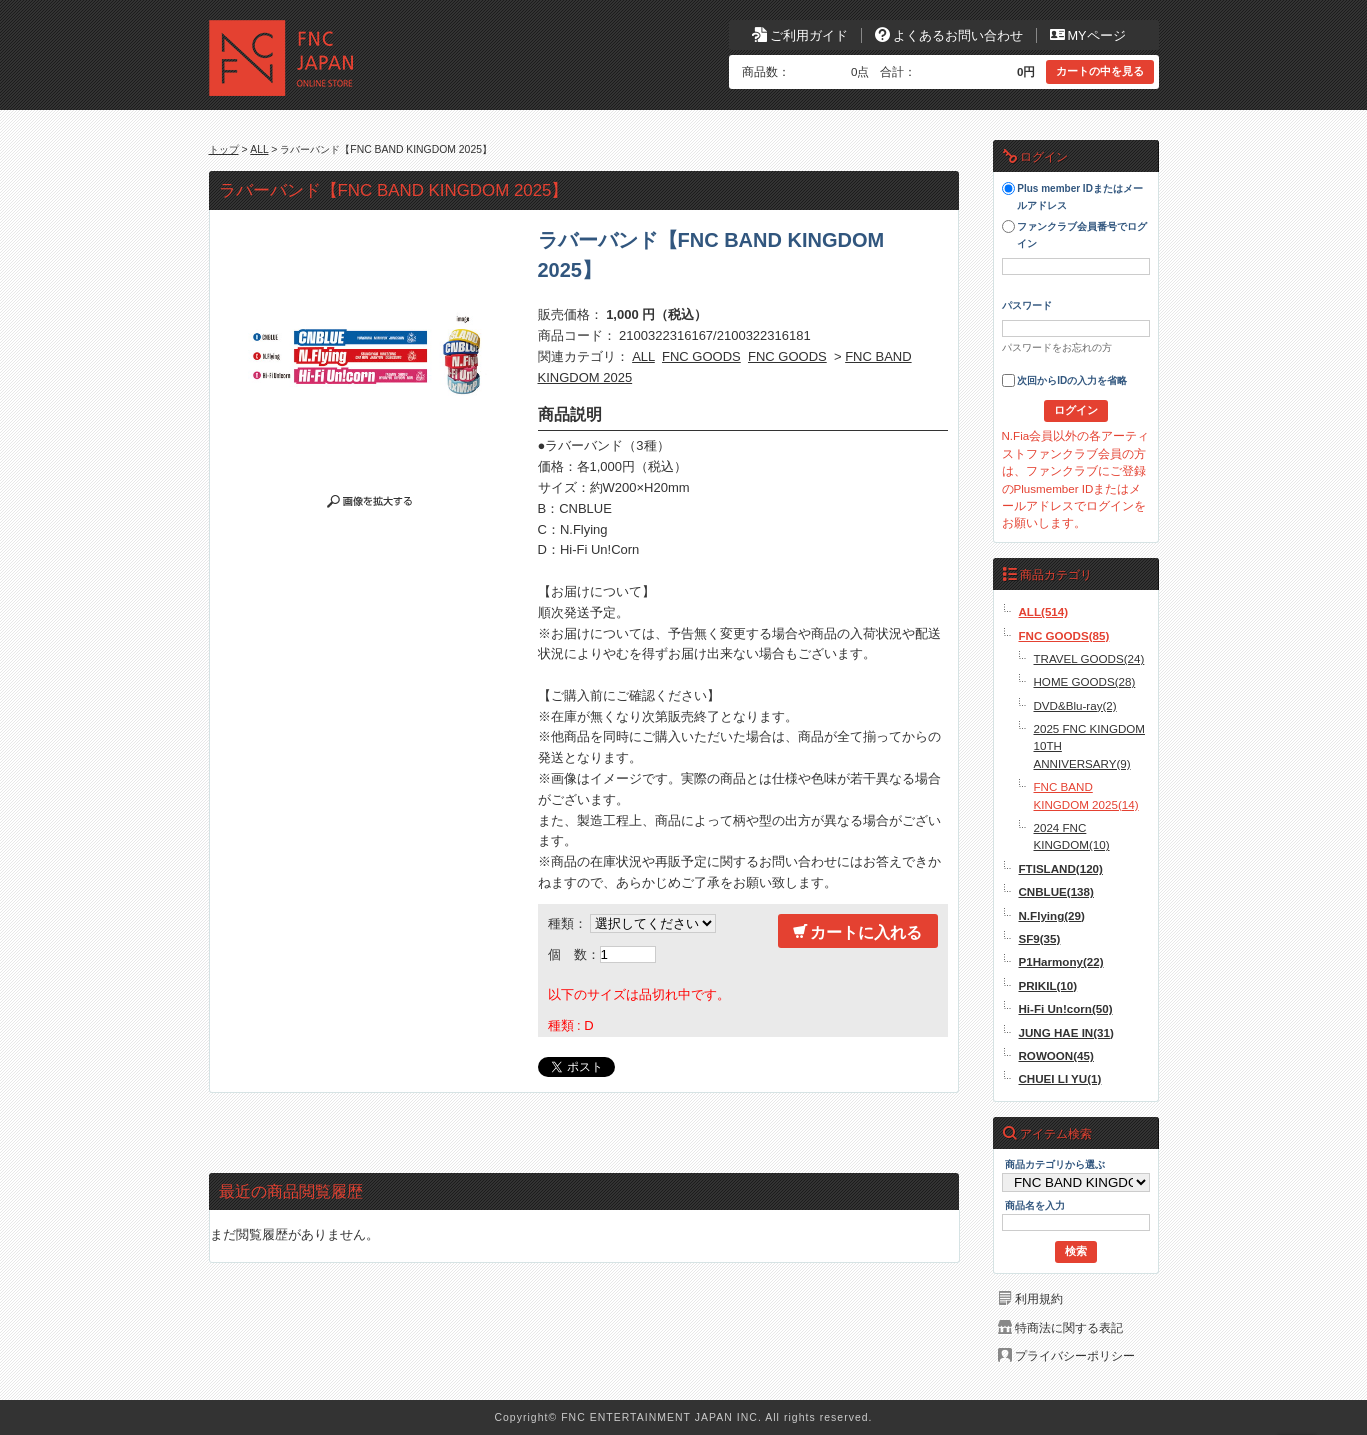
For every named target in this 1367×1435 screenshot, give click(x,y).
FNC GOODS (701, 356)
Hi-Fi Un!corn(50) (1066, 1008)
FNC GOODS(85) (1064, 635)
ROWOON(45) (1056, 1055)
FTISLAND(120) (1061, 868)
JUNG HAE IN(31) (1066, 1032)
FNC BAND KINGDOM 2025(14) (1086, 795)
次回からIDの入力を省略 (1065, 380)
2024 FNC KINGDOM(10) (1072, 836)
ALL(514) (1044, 611)
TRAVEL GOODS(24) (1089, 658)
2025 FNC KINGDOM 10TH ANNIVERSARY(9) (1089, 746)
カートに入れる (857, 932)
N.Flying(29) (1052, 915)
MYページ (1088, 35)
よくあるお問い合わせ (949, 35)
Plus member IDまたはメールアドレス (1072, 196)
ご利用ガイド (800, 35)
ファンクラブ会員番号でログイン (1075, 234)
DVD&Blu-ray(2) (1075, 705)
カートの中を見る (1100, 71)
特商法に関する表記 (1069, 1327)
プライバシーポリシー (1075, 1355)
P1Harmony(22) (1061, 961)
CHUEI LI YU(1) (1060, 1078)
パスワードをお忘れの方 (1057, 347)
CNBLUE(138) (1056, 891)
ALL (259, 149)
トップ (224, 149)
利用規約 (1039, 1298)
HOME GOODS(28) (1085, 681)
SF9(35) (1040, 938)
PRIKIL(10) (1048, 985)
